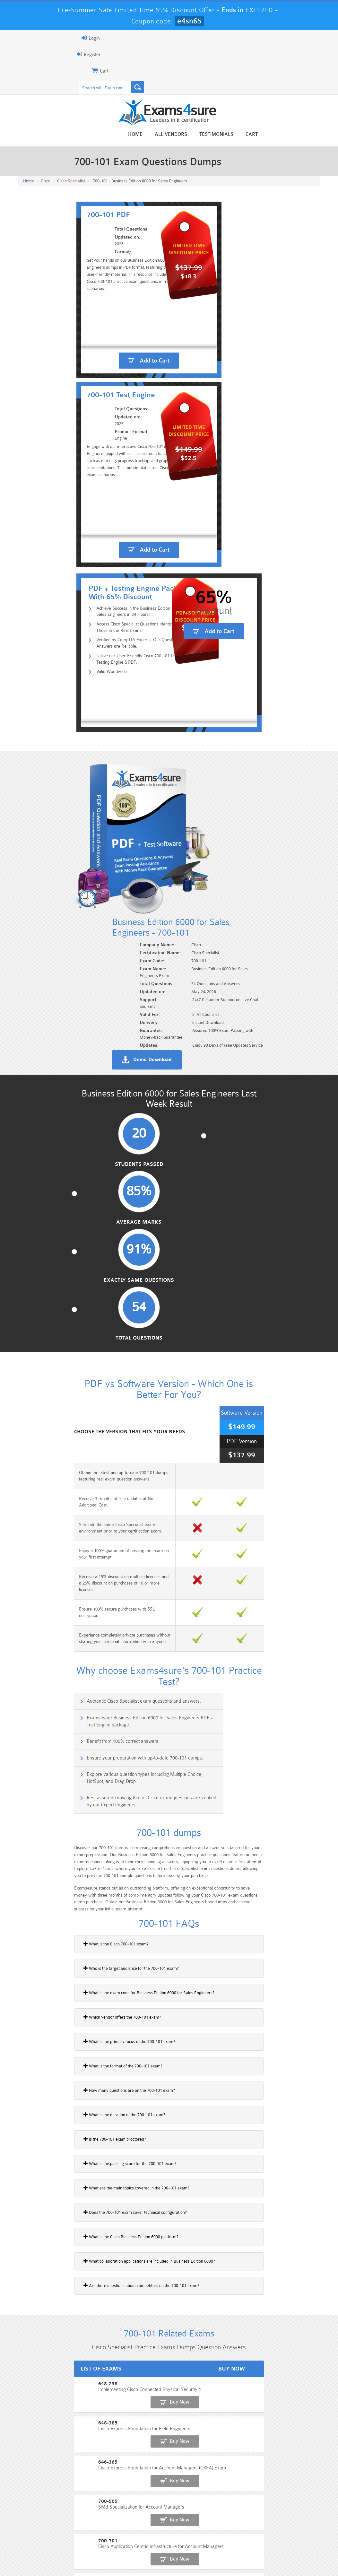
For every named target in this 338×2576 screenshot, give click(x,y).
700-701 (27, 2001)
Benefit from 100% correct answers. (63, 1270)
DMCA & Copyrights (202, 2558)
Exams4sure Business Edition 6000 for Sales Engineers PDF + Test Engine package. (249, 1246)
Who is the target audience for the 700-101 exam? (68, 1478)
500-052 (27, 2045)
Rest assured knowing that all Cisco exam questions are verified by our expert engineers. (250, 1302)
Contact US (160, 2558)
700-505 (27, 1979)
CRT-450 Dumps (245, 2514)
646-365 (27, 1957)
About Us (49, 2558)
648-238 (27, 1913)
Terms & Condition (119, 2558)
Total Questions (287, 893)
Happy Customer (176, 2453)
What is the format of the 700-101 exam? (60, 1576)
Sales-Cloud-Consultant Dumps (143, 2517)
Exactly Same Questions (208, 896)
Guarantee (80, 2558)
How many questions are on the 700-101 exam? (66, 1600)
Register (26, 54)
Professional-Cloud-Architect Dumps (194, 2517)
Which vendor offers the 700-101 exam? (59, 1527)
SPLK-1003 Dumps (194, 2531)
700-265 (27, 2068)
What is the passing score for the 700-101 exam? (67, 1674)
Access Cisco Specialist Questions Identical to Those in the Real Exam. (106, 552)
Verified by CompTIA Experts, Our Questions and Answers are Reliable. (105, 569)
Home (198, 135)
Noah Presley (176, 2441)
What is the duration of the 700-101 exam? (61, 1625)
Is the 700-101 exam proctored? (52, 1649)
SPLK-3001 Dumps (245, 2531)
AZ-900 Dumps (143, 2531)
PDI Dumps (92, 2531)
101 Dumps (92, 2514)
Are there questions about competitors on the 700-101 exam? (78, 1796)
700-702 (27, 2023)
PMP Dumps (41, 2514)
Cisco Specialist (71, 187)
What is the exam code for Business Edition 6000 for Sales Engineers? (86, 1503)
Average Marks (129, 893)
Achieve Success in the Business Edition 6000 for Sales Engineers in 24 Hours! (98, 534)
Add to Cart (96, 401)
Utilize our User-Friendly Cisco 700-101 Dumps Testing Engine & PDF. (105, 586)
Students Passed (50, 893)
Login (28, 38)
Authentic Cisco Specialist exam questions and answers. (84, 1243)
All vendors (234, 135)
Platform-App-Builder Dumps (41, 2533)
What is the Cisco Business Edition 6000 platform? (68, 1747)
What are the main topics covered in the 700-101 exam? (73, 1698)
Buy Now (297, 1916)
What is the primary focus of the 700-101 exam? (66, 1552)
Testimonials (280, 135)
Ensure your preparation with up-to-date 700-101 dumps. (244, 1270)
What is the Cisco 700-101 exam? (53, 1454)
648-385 (27, 1935)
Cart (315, 135)
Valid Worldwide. (59, 600)
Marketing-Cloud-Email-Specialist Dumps (296, 2520)
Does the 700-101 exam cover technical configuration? (72, 1722)
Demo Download (200, 788)
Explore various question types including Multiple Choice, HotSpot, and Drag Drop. (94, 1302)
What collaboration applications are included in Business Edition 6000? (86, 1771)
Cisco (45, 187)
